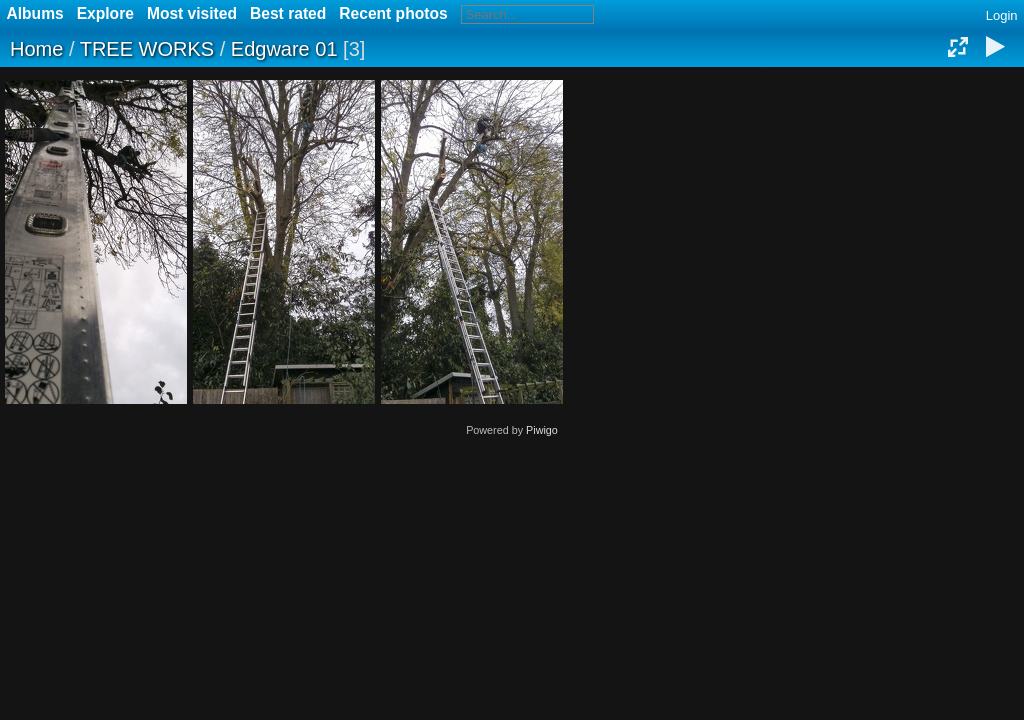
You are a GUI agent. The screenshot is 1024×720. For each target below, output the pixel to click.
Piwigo (542, 430)
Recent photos (393, 13)
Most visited (192, 13)
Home (36, 49)
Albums (35, 13)
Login (1002, 15)
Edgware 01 (284, 49)
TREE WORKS (147, 49)
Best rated (288, 13)
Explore (105, 13)
